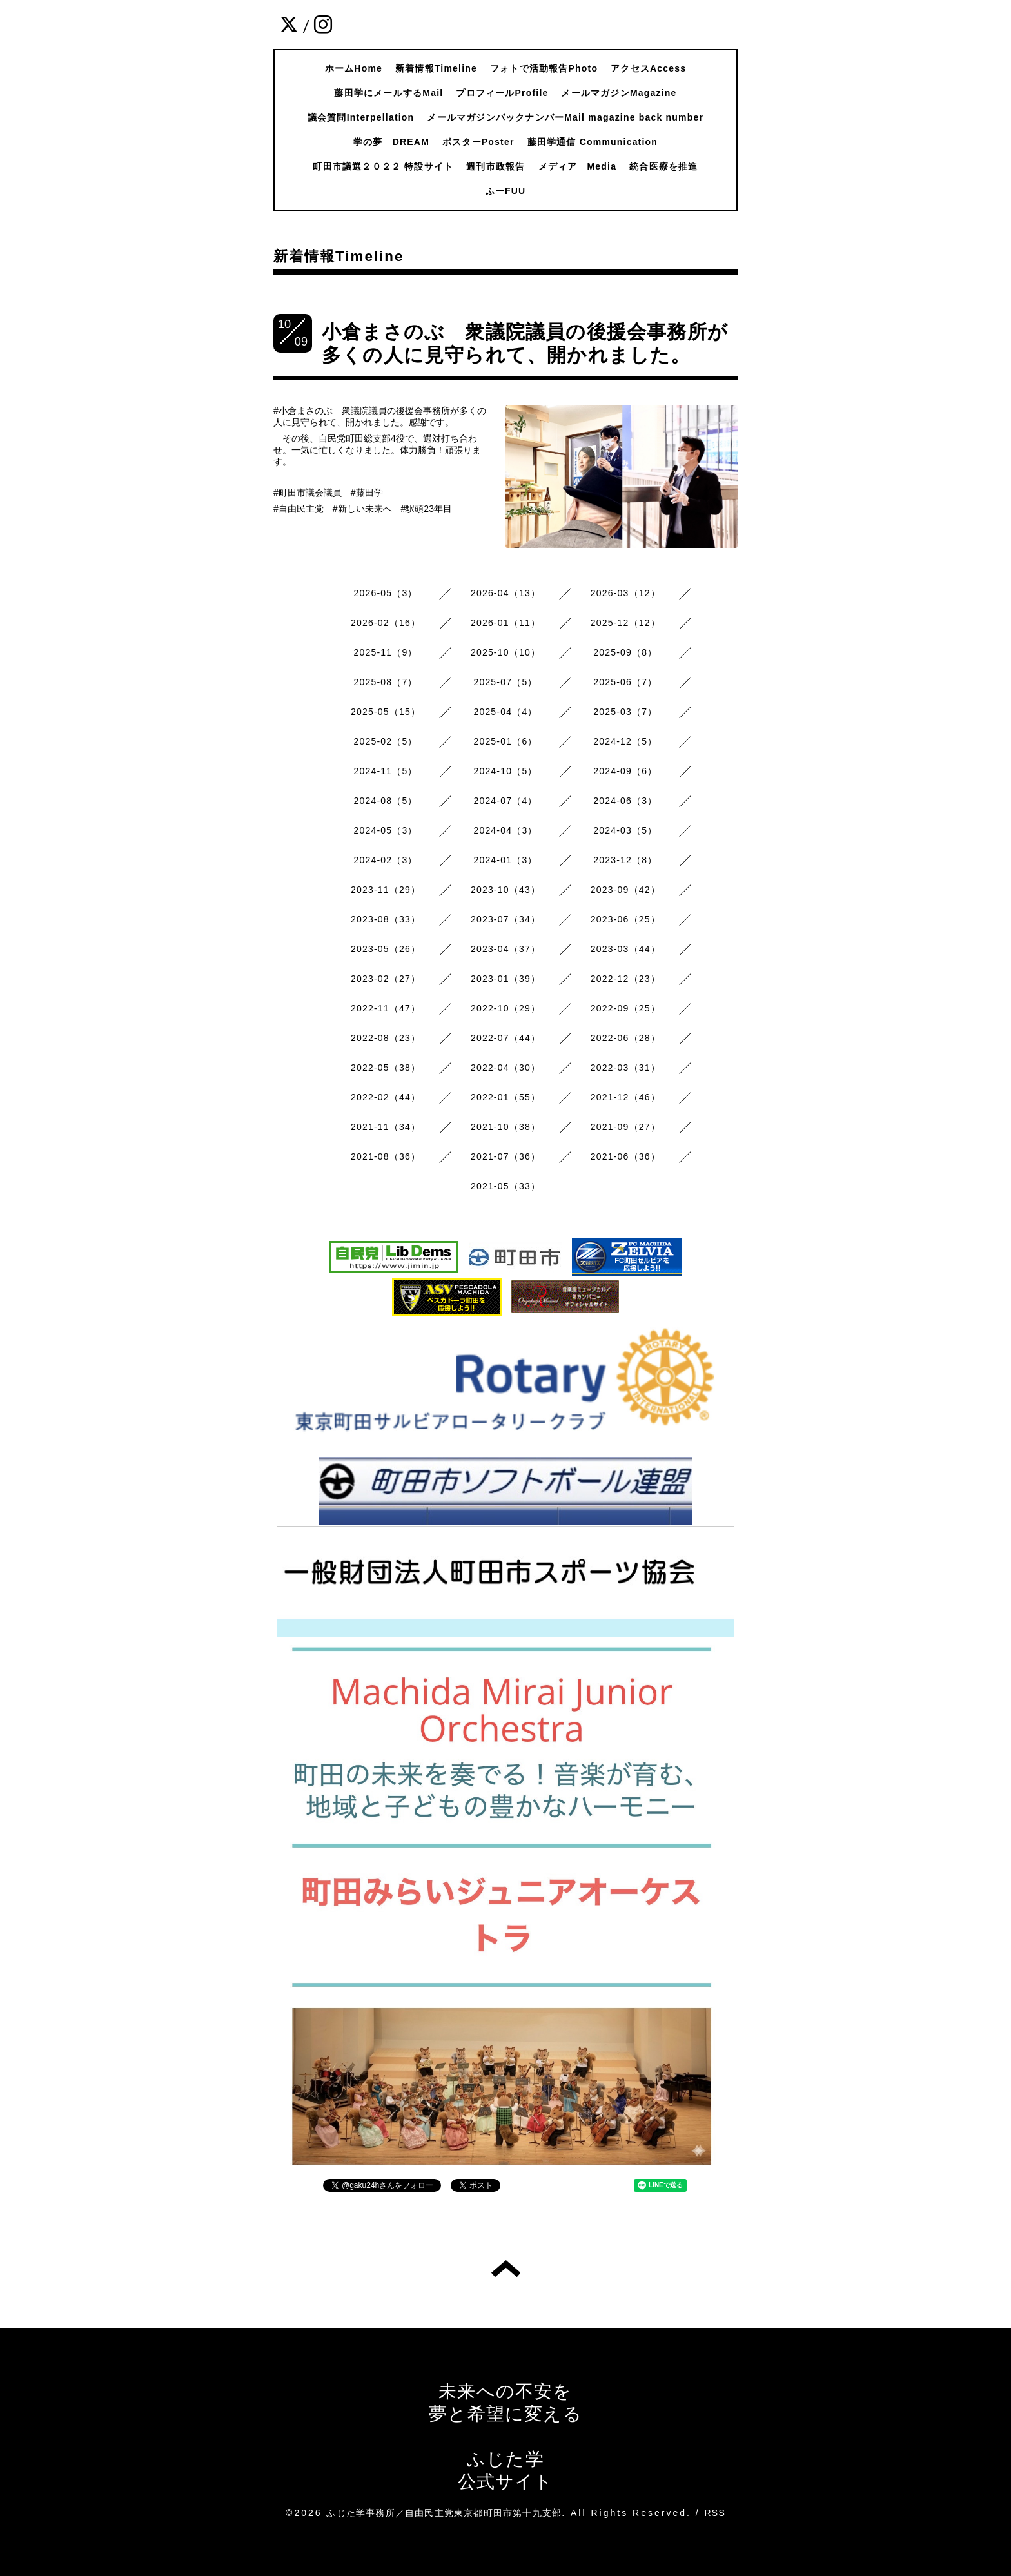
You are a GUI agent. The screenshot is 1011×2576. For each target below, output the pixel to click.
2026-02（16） (385, 623)
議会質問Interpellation (361, 117)
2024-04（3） (505, 830)
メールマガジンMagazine (618, 93)
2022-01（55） (505, 1097)
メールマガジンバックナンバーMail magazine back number (565, 117)
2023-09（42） (625, 889)
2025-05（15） (385, 712)
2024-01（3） (505, 860)
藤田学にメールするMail (388, 93)
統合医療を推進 (663, 166)
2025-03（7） (625, 712)
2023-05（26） (385, 949)
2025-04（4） (505, 712)
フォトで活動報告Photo (544, 68)
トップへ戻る (505, 2268)
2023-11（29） (385, 889)
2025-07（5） (505, 682)
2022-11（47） (385, 1008)
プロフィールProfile (502, 93)
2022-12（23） (625, 978)
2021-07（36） (505, 1156)
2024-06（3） (625, 800)
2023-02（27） (385, 978)
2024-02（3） (386, 860)
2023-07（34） (505, 919)
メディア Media (577, 166)
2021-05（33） (505, 1186)
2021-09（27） (625, 1127)
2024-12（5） (625, 741)
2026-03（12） (625, 593)
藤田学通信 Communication (592, 142)
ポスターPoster (478, 142)
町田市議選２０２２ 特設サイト (383, 166)
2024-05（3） (386, 830)
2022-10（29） (505, 1008)
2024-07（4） (505, 800)
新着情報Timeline (436, 68)
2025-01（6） (505, 741)
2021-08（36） (385, 1156)
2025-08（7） (386, 682)
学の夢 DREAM (391, 142)
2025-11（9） (386, 652)
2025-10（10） (505, 652)
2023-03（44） (625, 949)
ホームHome (353, 68)
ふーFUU (506, 191)
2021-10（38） (505, 1127)
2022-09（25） (625, 1008)
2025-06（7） (625, 682)
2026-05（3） (386, 593)
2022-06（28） (625, 1038)
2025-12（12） (625, 623)
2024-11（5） (386, 771)
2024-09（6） (625, 771)
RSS (715, 2513)
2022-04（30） (505, 1067)
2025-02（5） (386, 741)
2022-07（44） (505, 1038)
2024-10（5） (505, 771)
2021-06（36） (625, 1156)
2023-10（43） (505, 889)
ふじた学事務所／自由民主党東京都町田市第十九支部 (444, 2513)
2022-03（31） (625, 1067)
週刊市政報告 (495, 166)
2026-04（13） (505, 593)
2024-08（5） (386, 800)
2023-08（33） (385, 919)
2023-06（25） (625, 919)
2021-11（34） (385, 1127)
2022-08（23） (385, 1038)
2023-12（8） (625, 860)
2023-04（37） (505, 949)
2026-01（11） (505, 623)
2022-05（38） (385, 1067)
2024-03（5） (625, 830)
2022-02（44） (385, 1097)
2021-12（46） (625, 1097)
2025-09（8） (625, 652)
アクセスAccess (648, 68)
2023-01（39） (505, 978)
